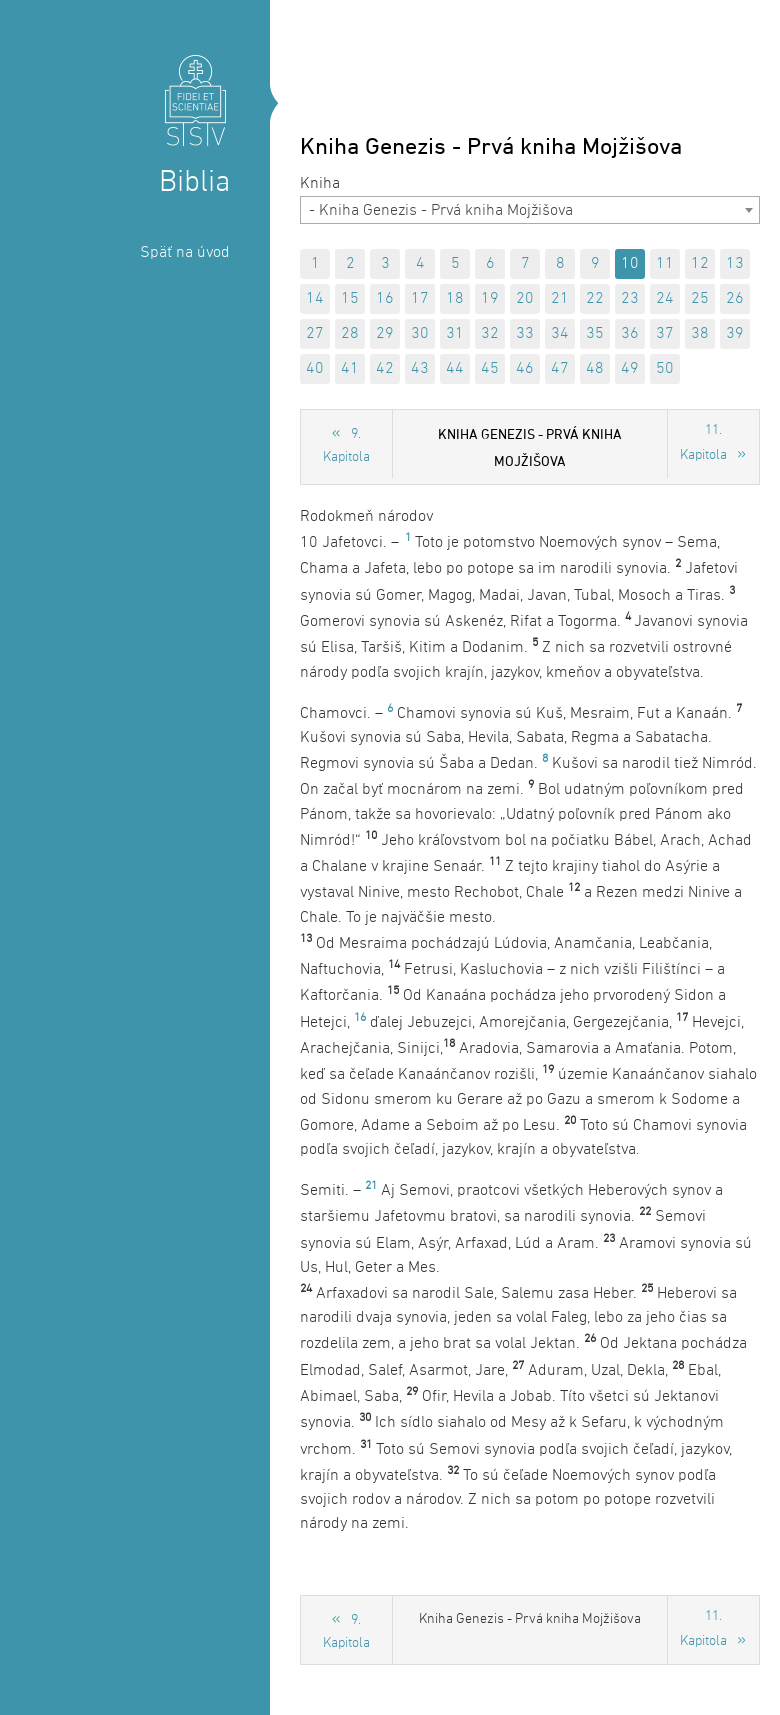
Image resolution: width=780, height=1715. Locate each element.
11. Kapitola (703, 443)
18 (455, 299)
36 (630, 334)
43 (420, 369)
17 (420, 299)
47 (560, 369)
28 (350, 334)
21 (560, 299)
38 (700, 334)
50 (665, 369)
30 (420, 334)
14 (315, 299)
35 (595, 334)
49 (630, 369)
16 (385, 299)
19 (490, 299)
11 (665, 264)
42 (385, 369)
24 (665, 299)
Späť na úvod (185, 253)
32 (490, 334)
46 (525, 369)
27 (315, 334)
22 (595, 299)
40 (315, 369)
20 (525, 299)
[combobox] (530, 210)
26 (735, 299)
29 (385, 334)
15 (350, 299)
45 (490, 369)
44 (455, 369)
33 (525, 334)
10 (630, 264)
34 (560, 334)
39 (735, 334)
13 (735, 264)
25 (700, 299)
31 (455, 334)
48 (595, 369)
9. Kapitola (346, 446)
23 (630, 299)
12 (700, 264)
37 (665, 334)
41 (350, 369)
